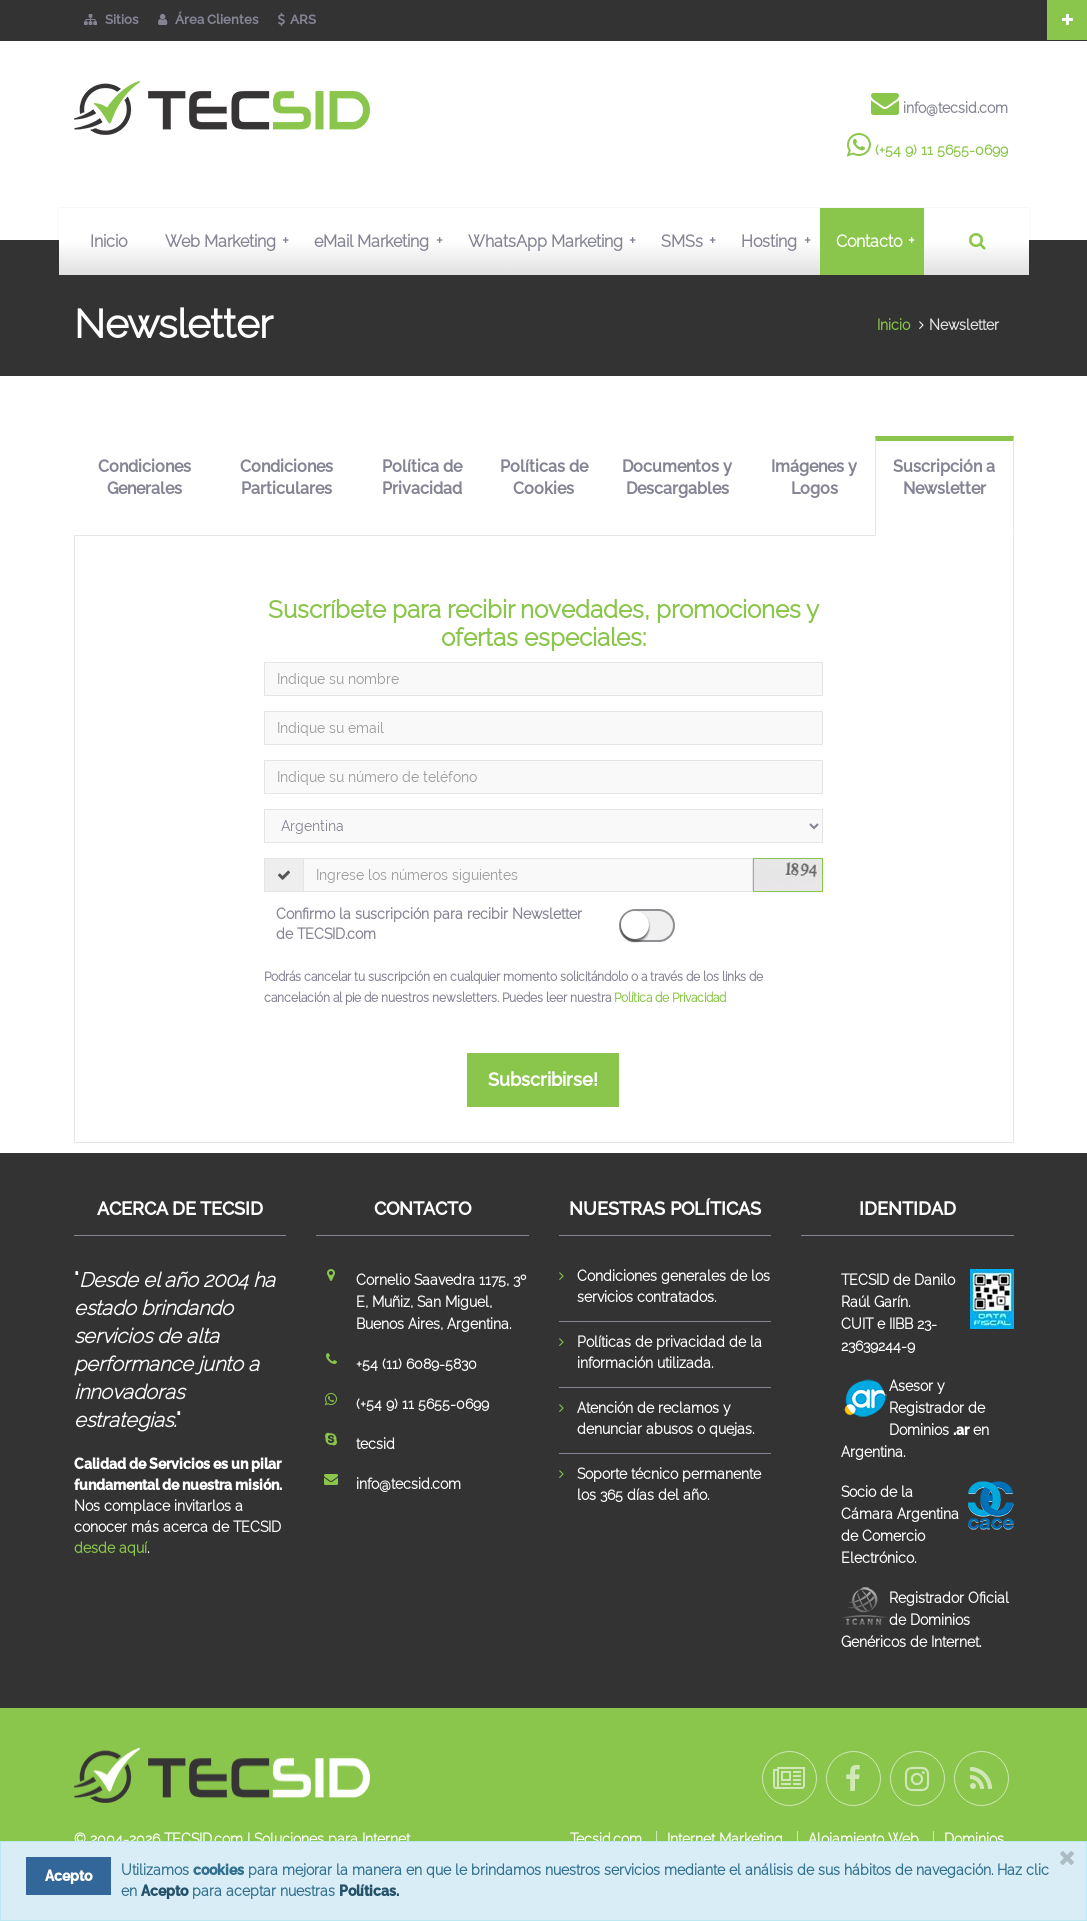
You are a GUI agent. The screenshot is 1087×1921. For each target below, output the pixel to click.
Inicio (108, 241)
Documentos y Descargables (677, 478)
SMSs (693, 241)
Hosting (780, 241)
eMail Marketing (382, 241)
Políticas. (369, 1891)
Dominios (974, 1839)
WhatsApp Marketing (556, 241)
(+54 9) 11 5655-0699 (941, 150)
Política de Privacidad (422, 478)
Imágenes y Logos (814, 478)
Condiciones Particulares (286, 478)
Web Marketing (231, 241)
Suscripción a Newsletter (944, 478)
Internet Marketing (725, 1839)
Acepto (164, 1891)
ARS (297, 19)
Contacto (880, 241)
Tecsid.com (606, 1839)
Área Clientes (208, 19)
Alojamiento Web (863, 1839)
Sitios (111, 19)
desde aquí (110, 1548)
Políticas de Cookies (544, 478)
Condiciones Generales (144, 478)
